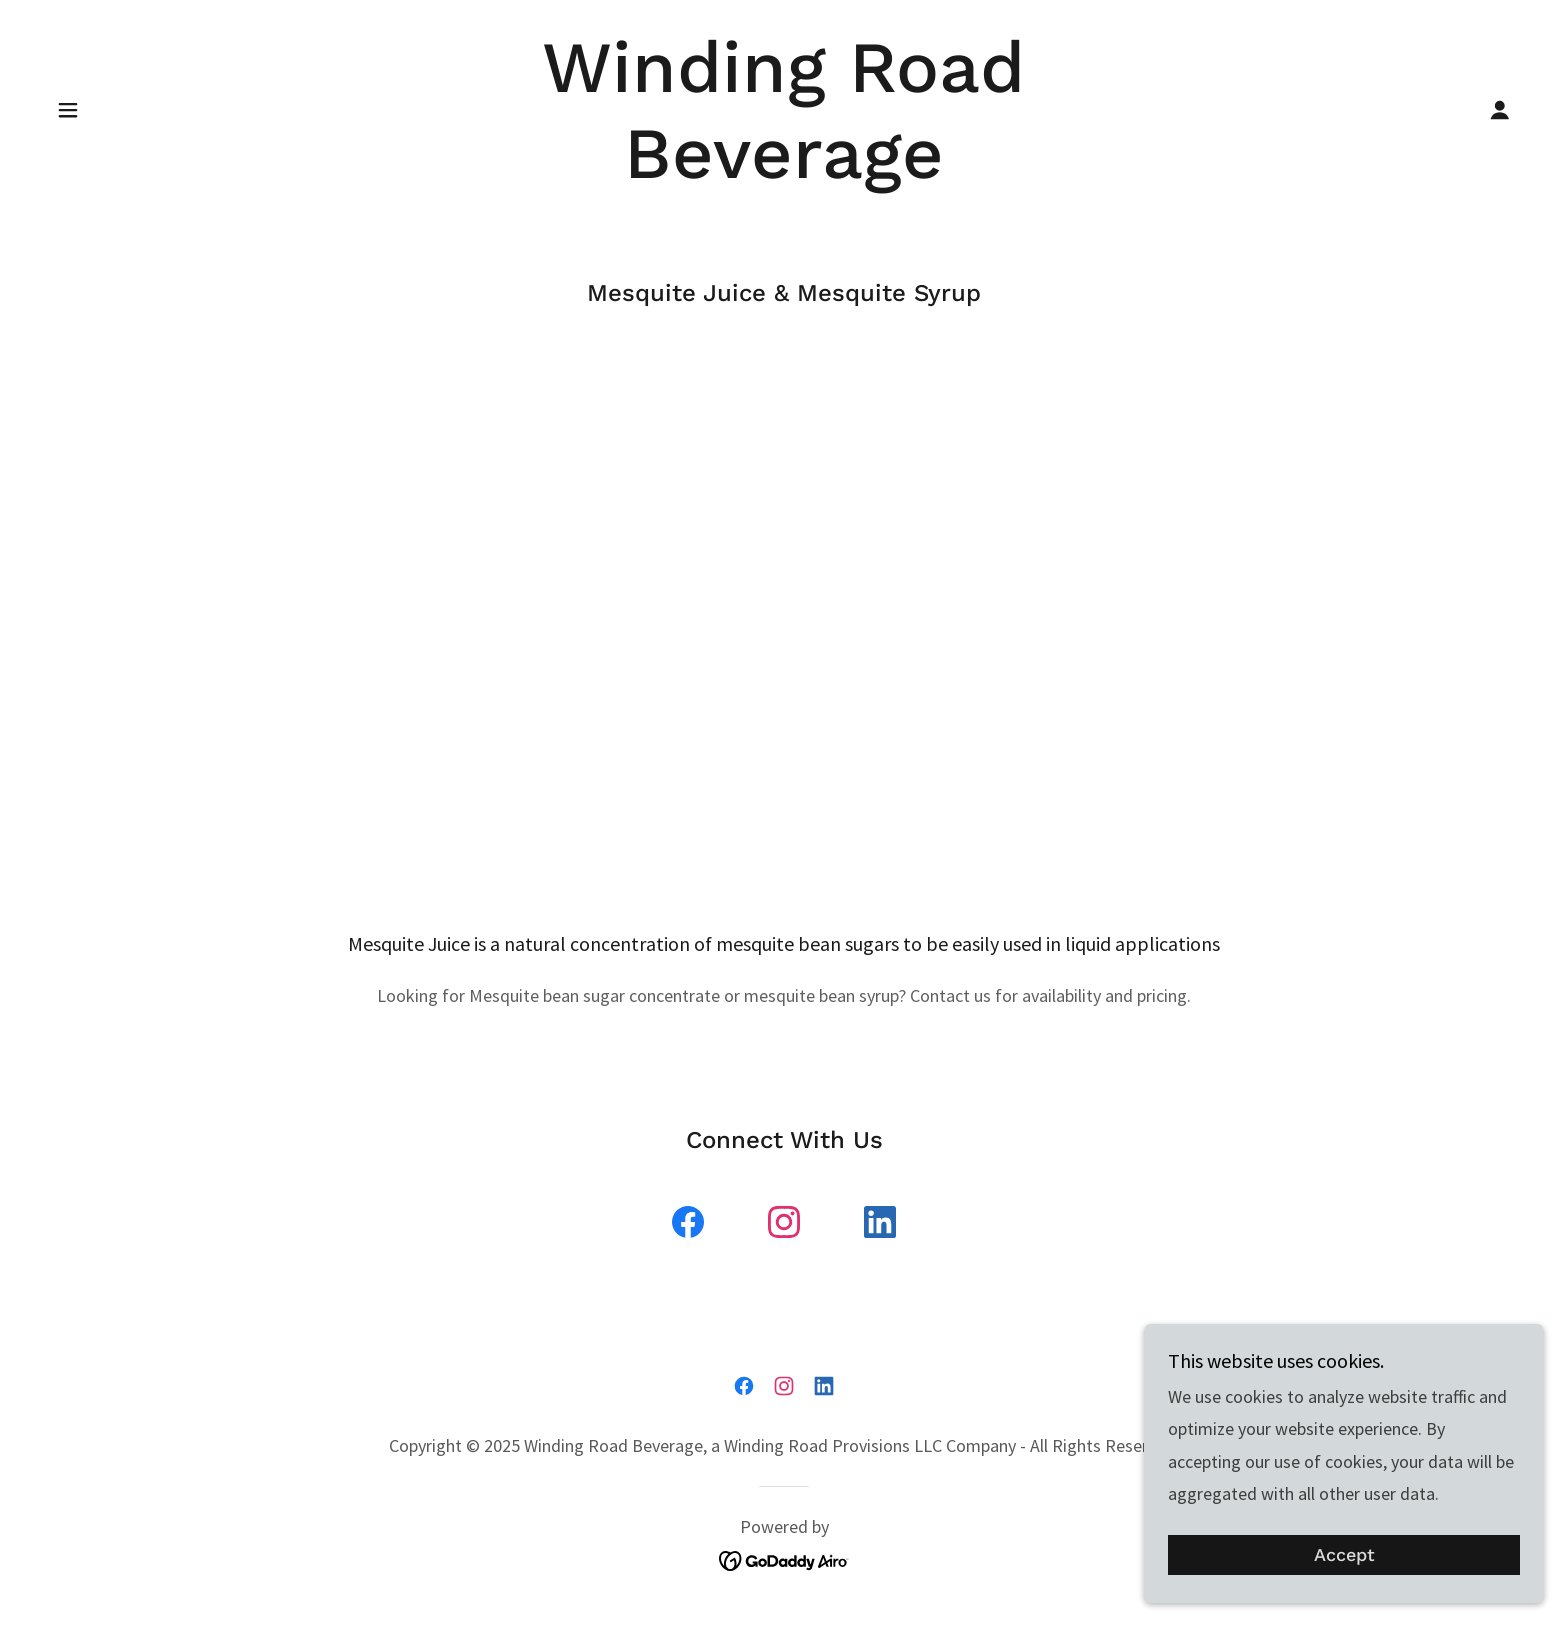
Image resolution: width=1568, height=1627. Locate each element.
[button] (68, 110)
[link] (784, 171)
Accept (1344, 1555)
